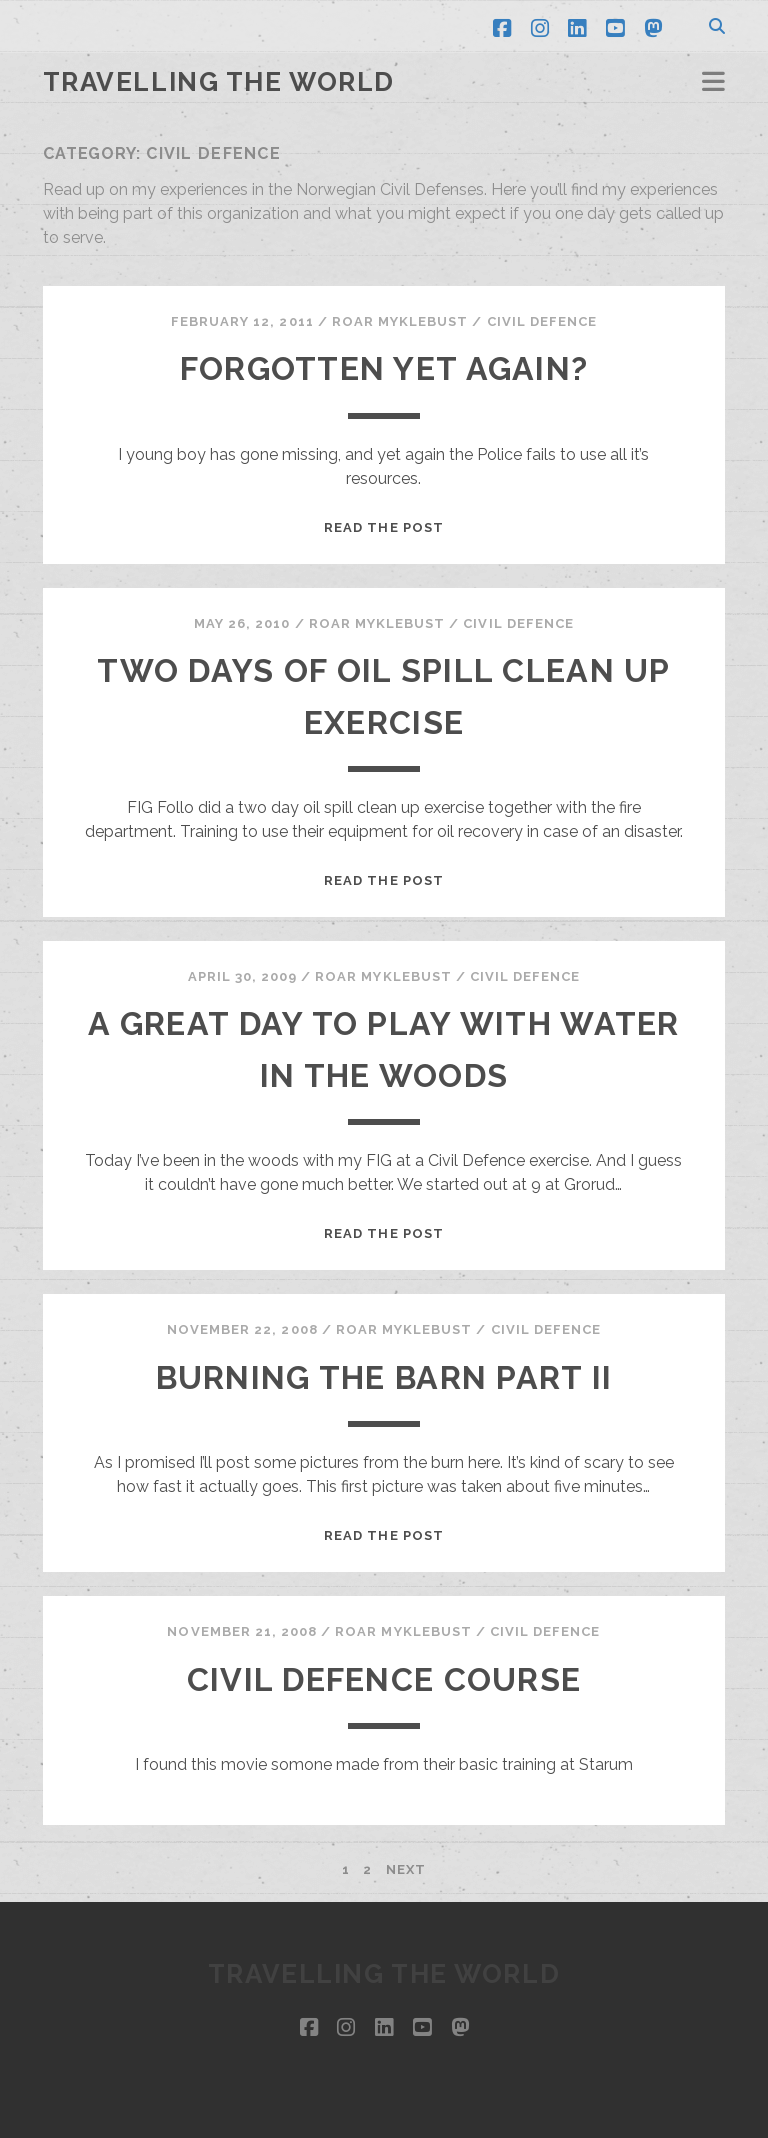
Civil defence (542, 321)
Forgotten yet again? (384, 368)
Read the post (384, 527)
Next (406, 1869)
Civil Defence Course (384, 1679)
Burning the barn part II (384, 1377)
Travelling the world (219, 82)
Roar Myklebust (400, 321)
